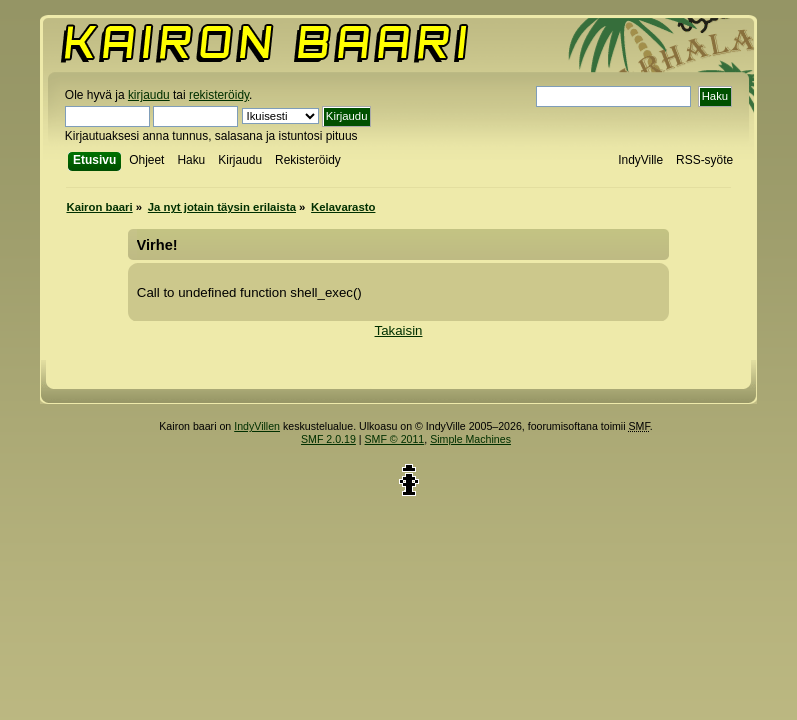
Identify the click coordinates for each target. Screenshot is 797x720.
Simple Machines (470, 439)
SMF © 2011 (395, 439)
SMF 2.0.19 (328, 439)
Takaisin (399, 330)
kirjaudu (149, 95)
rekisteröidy (219, 95)
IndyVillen (257, 426)
